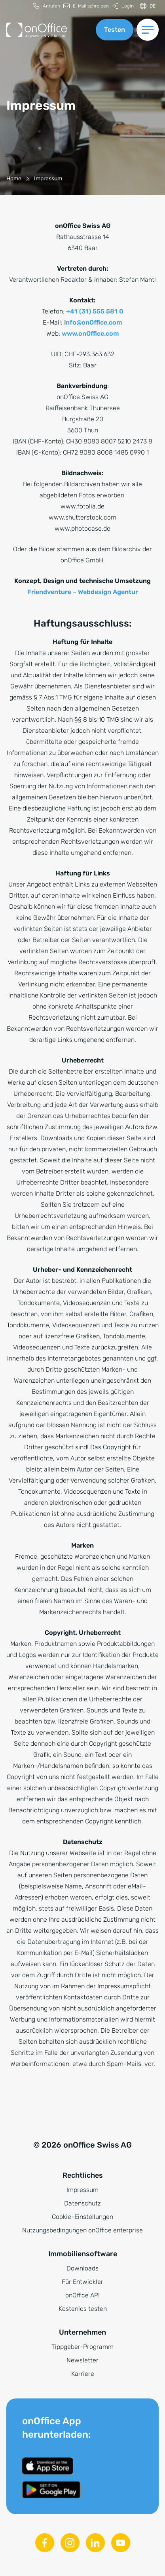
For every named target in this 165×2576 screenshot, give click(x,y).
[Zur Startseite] (36, 30)
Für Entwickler (82, 2282)
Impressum (82, 2190)
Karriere (82, 2373)
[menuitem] (46, 6)
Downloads (82, 2268)
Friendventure (49, 592)
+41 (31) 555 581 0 (94, 311)
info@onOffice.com (93, 322)
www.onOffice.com (90, 333)
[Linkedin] (95, 2542)
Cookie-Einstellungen (82, 2217)
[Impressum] (48, 178)
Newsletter (82, 2360)
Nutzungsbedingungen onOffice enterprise (82, 2230)
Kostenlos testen (83, 2308)
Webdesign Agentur (108, 592)
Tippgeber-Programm (82, 2347)
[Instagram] (70, 2542)
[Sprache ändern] (148, 6)
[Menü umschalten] (148, 30)
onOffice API (82, 2295)
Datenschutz (82, 2203)
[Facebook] (44, 2542)
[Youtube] (120, 2542)
